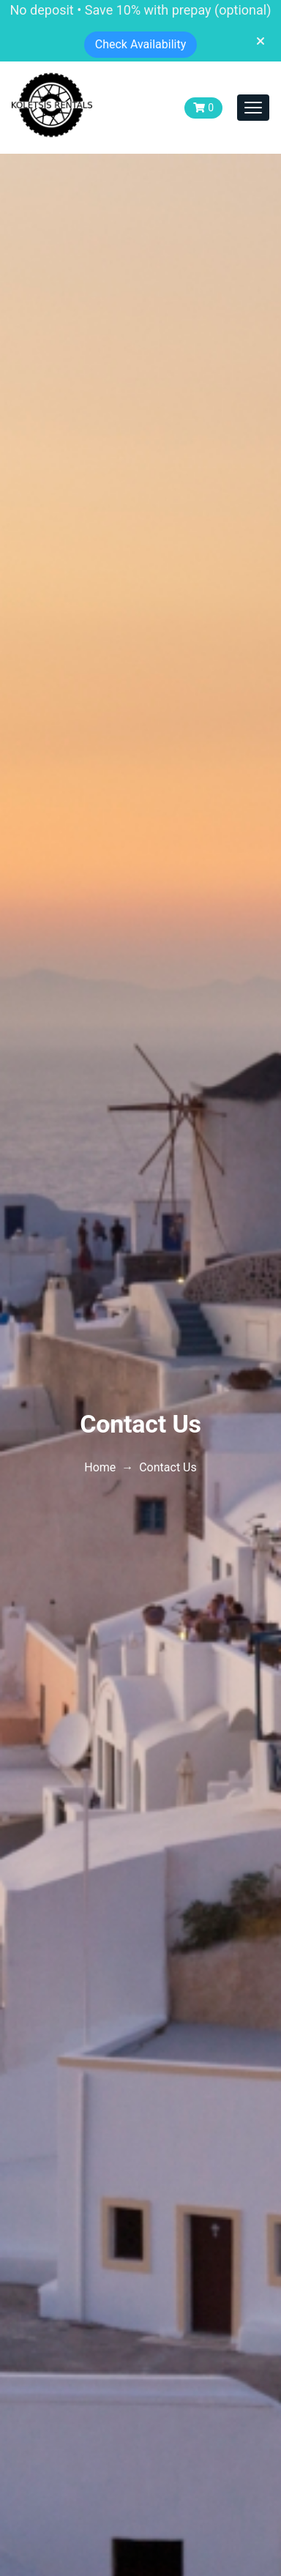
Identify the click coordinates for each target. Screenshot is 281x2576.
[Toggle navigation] (253, 107)
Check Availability (141, 44)
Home (100, 1467)
